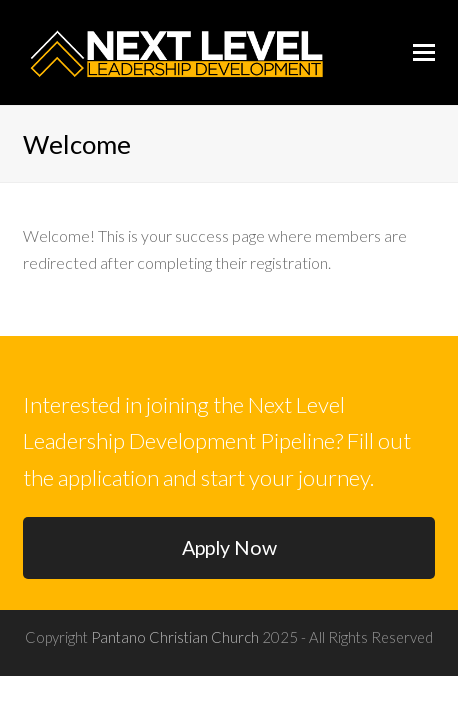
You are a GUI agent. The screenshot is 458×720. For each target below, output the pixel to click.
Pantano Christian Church (175, 637)
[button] (424, 52)
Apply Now (229, 547)
